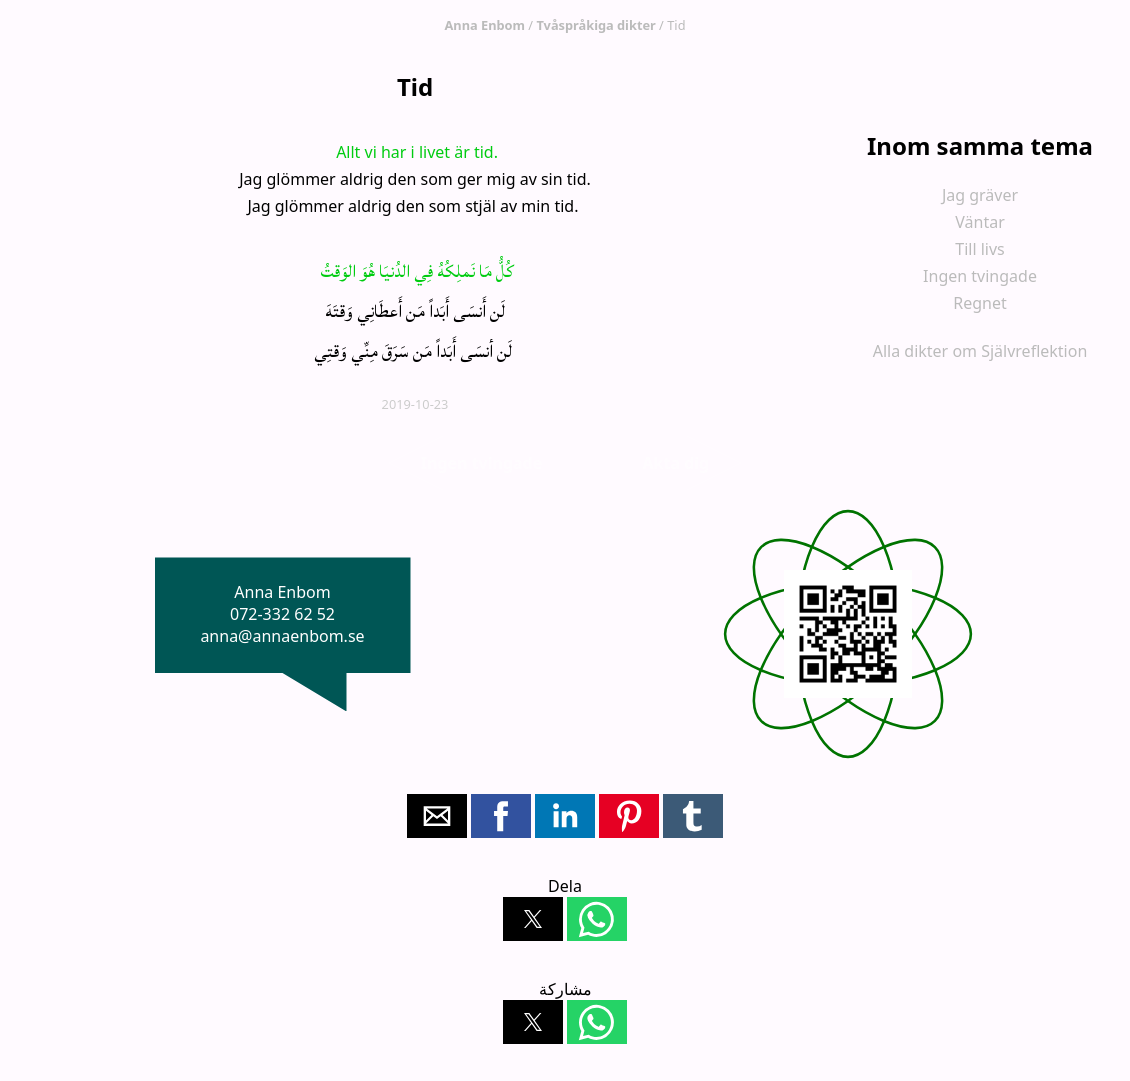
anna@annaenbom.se (282, 636)
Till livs (980, 249)
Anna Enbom (485, 25)
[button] (437, 816)
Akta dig (675, 463)
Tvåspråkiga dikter (595, 25)
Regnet (980, 303)
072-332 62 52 (282, 614)
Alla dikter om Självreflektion (980, 351)
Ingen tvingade (980, 276)
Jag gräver (980, 195)
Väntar (980, 222)
